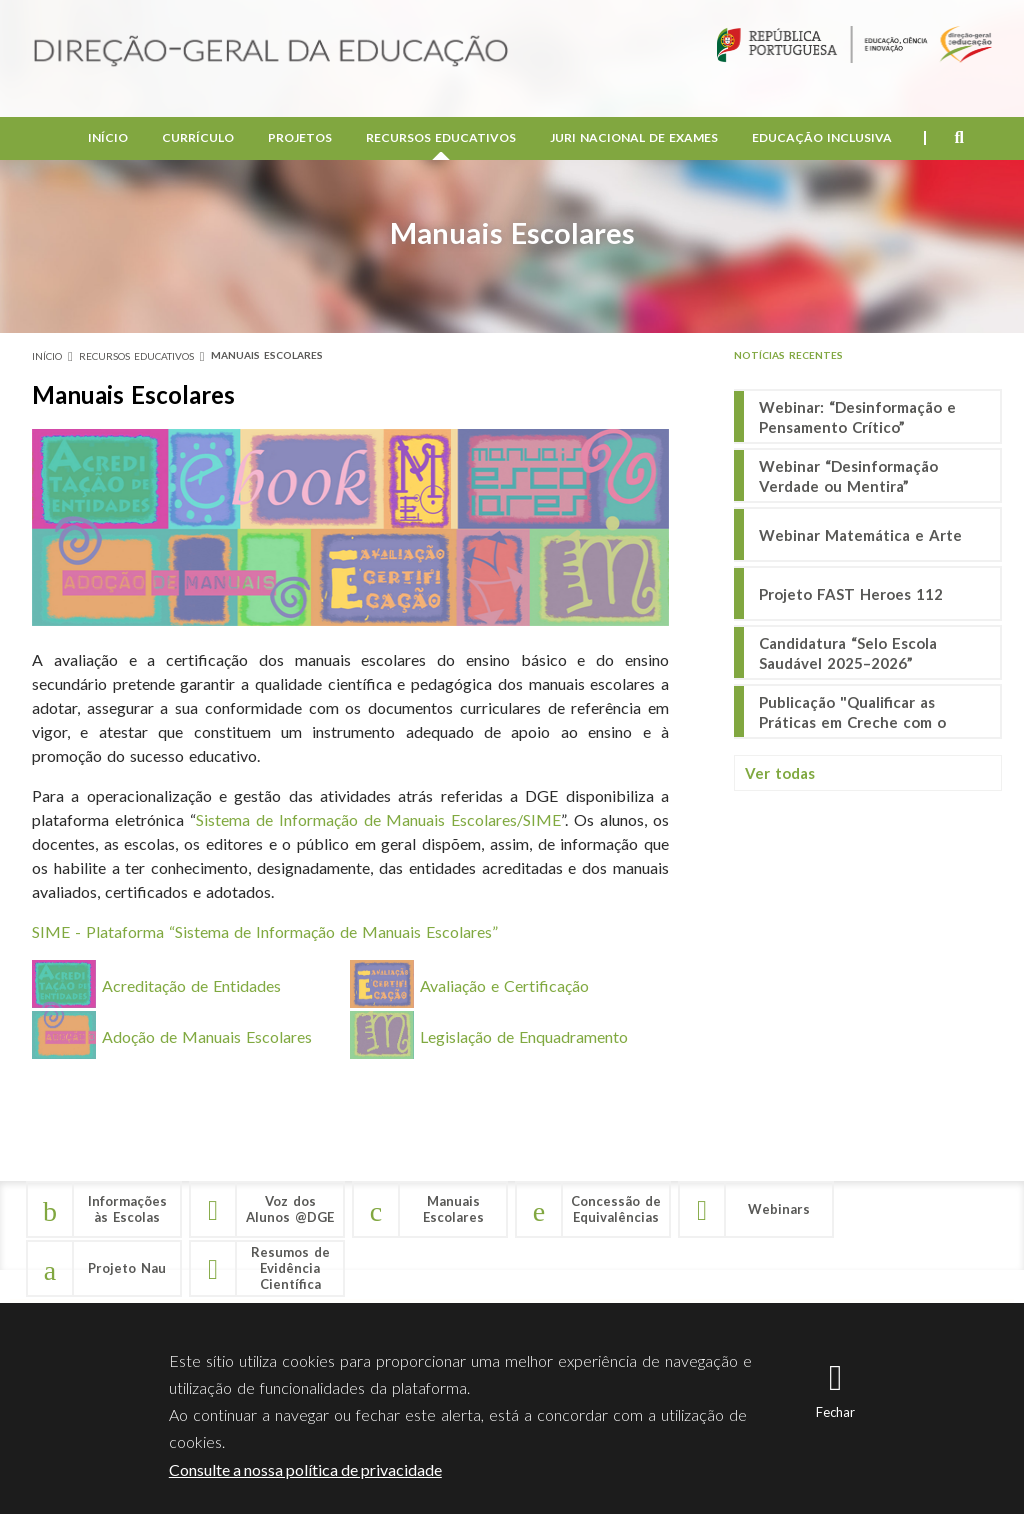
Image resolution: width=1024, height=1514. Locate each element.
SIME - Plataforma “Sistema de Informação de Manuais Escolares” (265, 931)
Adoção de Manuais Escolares (207, 1036)
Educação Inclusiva (822, 140)
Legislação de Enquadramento (524, 1036)
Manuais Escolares (267, 355)
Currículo (198, 140)
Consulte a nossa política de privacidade (305, 1469)
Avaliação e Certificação (504, 985)
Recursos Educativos (441, 140)
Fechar (835, 1412)
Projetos (300, 140)
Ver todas (780, 773)
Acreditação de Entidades (191, 985)
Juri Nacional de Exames (634, 140)
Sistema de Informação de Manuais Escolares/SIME (379, 819)
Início (108, 140)
